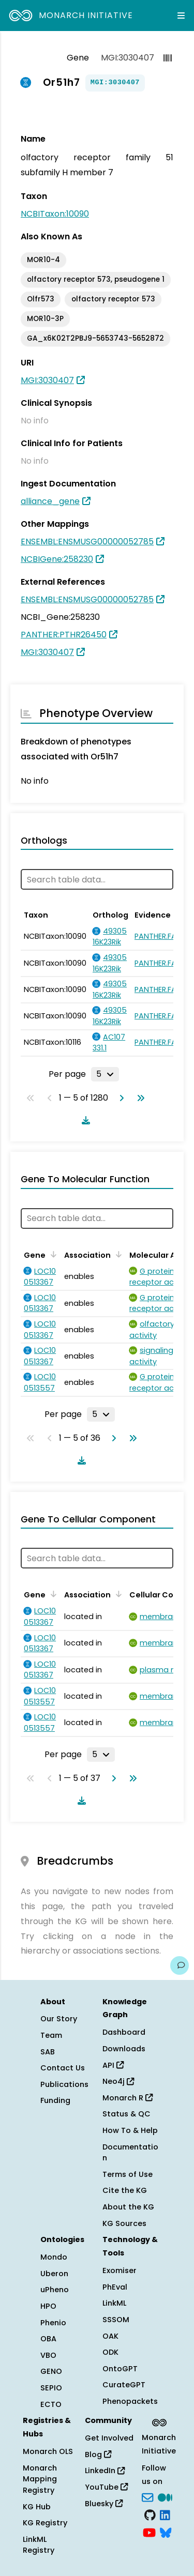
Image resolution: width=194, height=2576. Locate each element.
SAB (47, 2052)
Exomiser (119, 2270)
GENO (51, 2371)
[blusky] (165, 2531)
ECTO (51, 2404)
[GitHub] (150, 2514)
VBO (48, 2355)
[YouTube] (149, 2531)
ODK (110, 2352)
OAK (110, 2336)
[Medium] (165, 2497)
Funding (55, 2100)
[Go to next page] (119, 1098)
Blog (98, 2454)
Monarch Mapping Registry (40, 2479)
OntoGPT (120, 2369)
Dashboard (123, 2032)
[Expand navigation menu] (181, 15)
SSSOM (115, 2319)
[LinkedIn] (165, 2514)
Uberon (54, 2273)
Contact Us (62, 2068)
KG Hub (37, 2507)
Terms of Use (127, 2174)
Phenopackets (130, 2401)
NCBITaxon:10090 (55, 214)
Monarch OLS (48, 2451)
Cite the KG (124, 2190)
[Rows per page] (105, 1074)
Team (51, 2035)
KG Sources (124, 2223)
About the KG (128, 2207)
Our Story (58, 2019)
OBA (48, 2339)
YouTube (106, 2487)
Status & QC (126, 2114)
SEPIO (51, 2388)
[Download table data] (84, 1120)
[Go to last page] (138, 1098)
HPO (48, 2306)
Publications (64, 2084)
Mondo (53, 2257)
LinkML (114, 2303)
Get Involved (109, 2438)
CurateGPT (123, 2385)
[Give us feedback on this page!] (179, 1965)
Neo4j (118, 2081)
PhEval (114, 2287)
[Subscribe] (147, 2497)
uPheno (54, 2289)
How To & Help (130, 2130)
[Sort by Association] (117, 1254)
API (113, 2065)
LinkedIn (105, 2470)
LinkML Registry (38, 2545)
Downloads (123, 2049)
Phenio (53, 2323)
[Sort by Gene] (52, 1254)
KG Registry (45, 2523)
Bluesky (104, 2503)
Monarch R (127, 2098)
